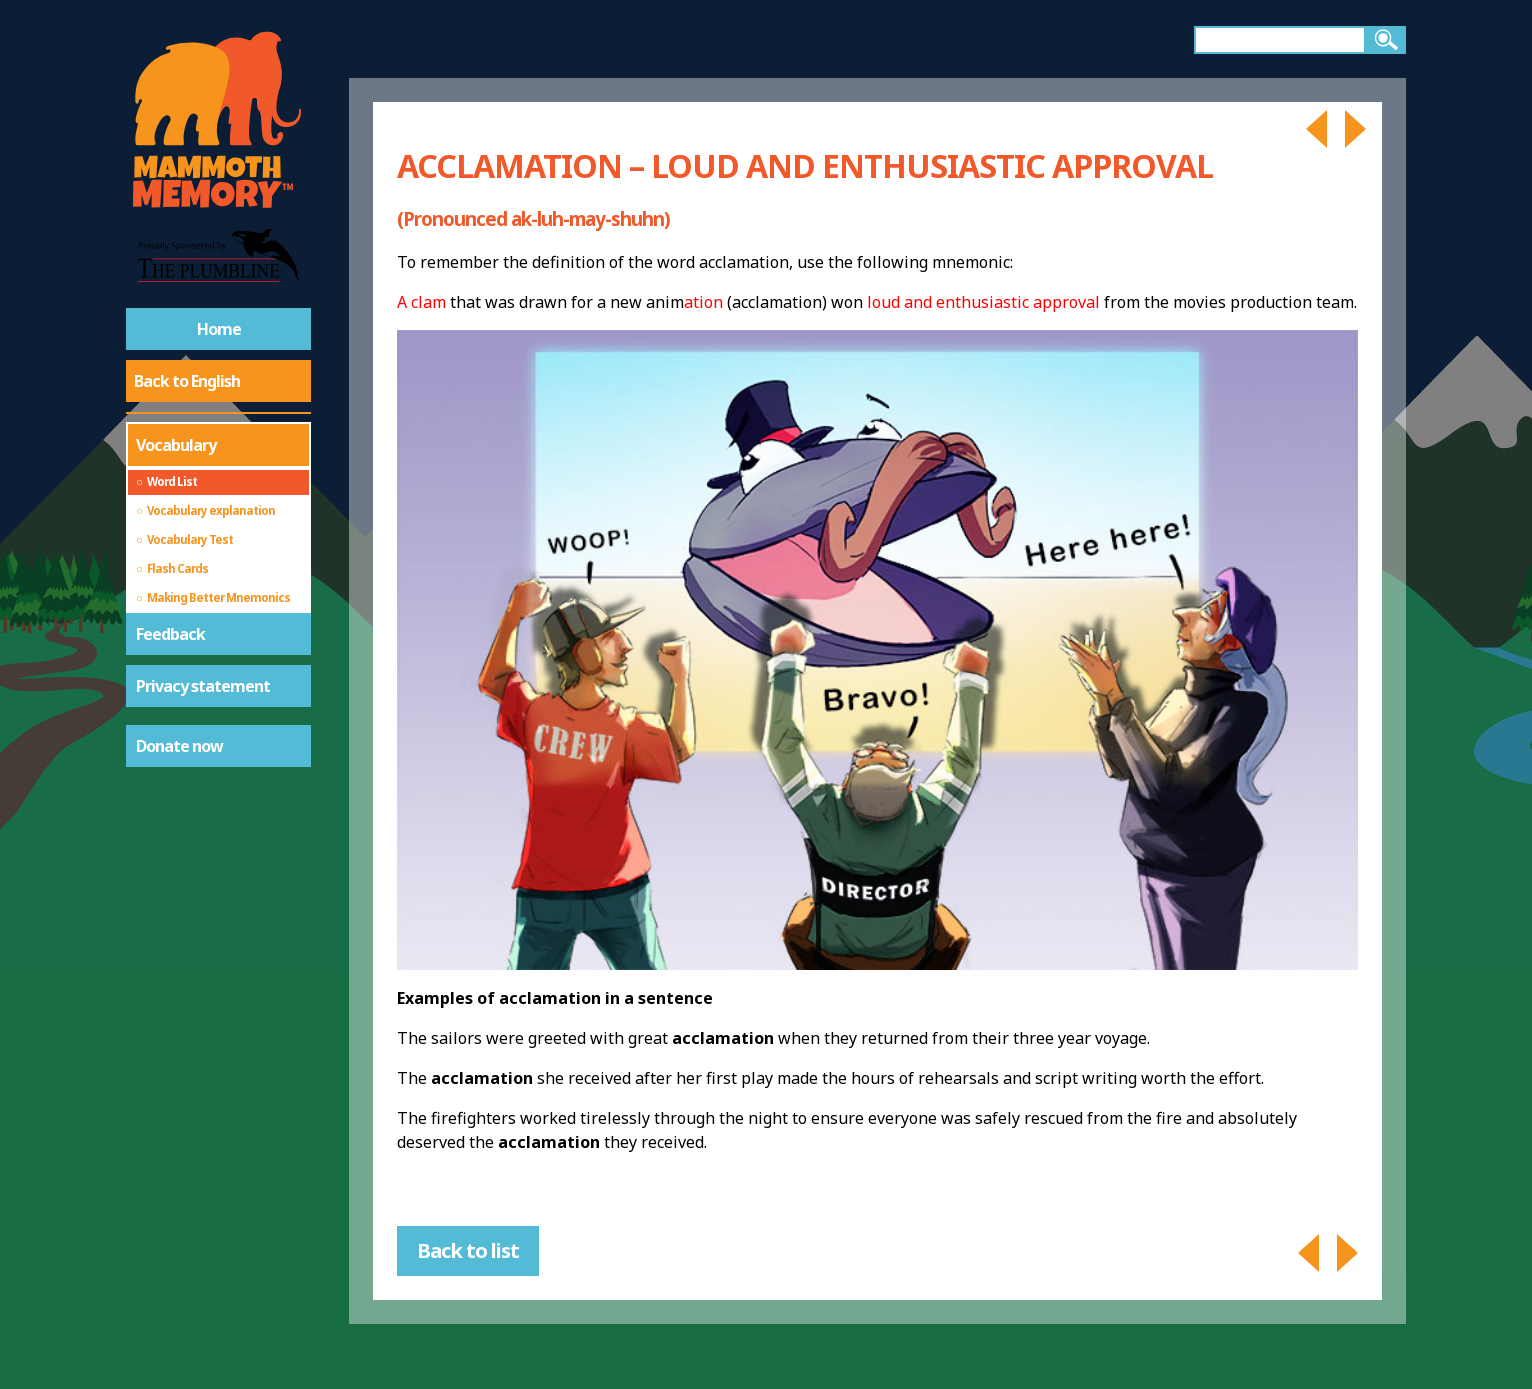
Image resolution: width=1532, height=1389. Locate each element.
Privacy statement (203, 686)
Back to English (187, 381)
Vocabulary (176, 445)
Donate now (179, 746)
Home (219, 329)
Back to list (468, 1250)
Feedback (170, 634)
